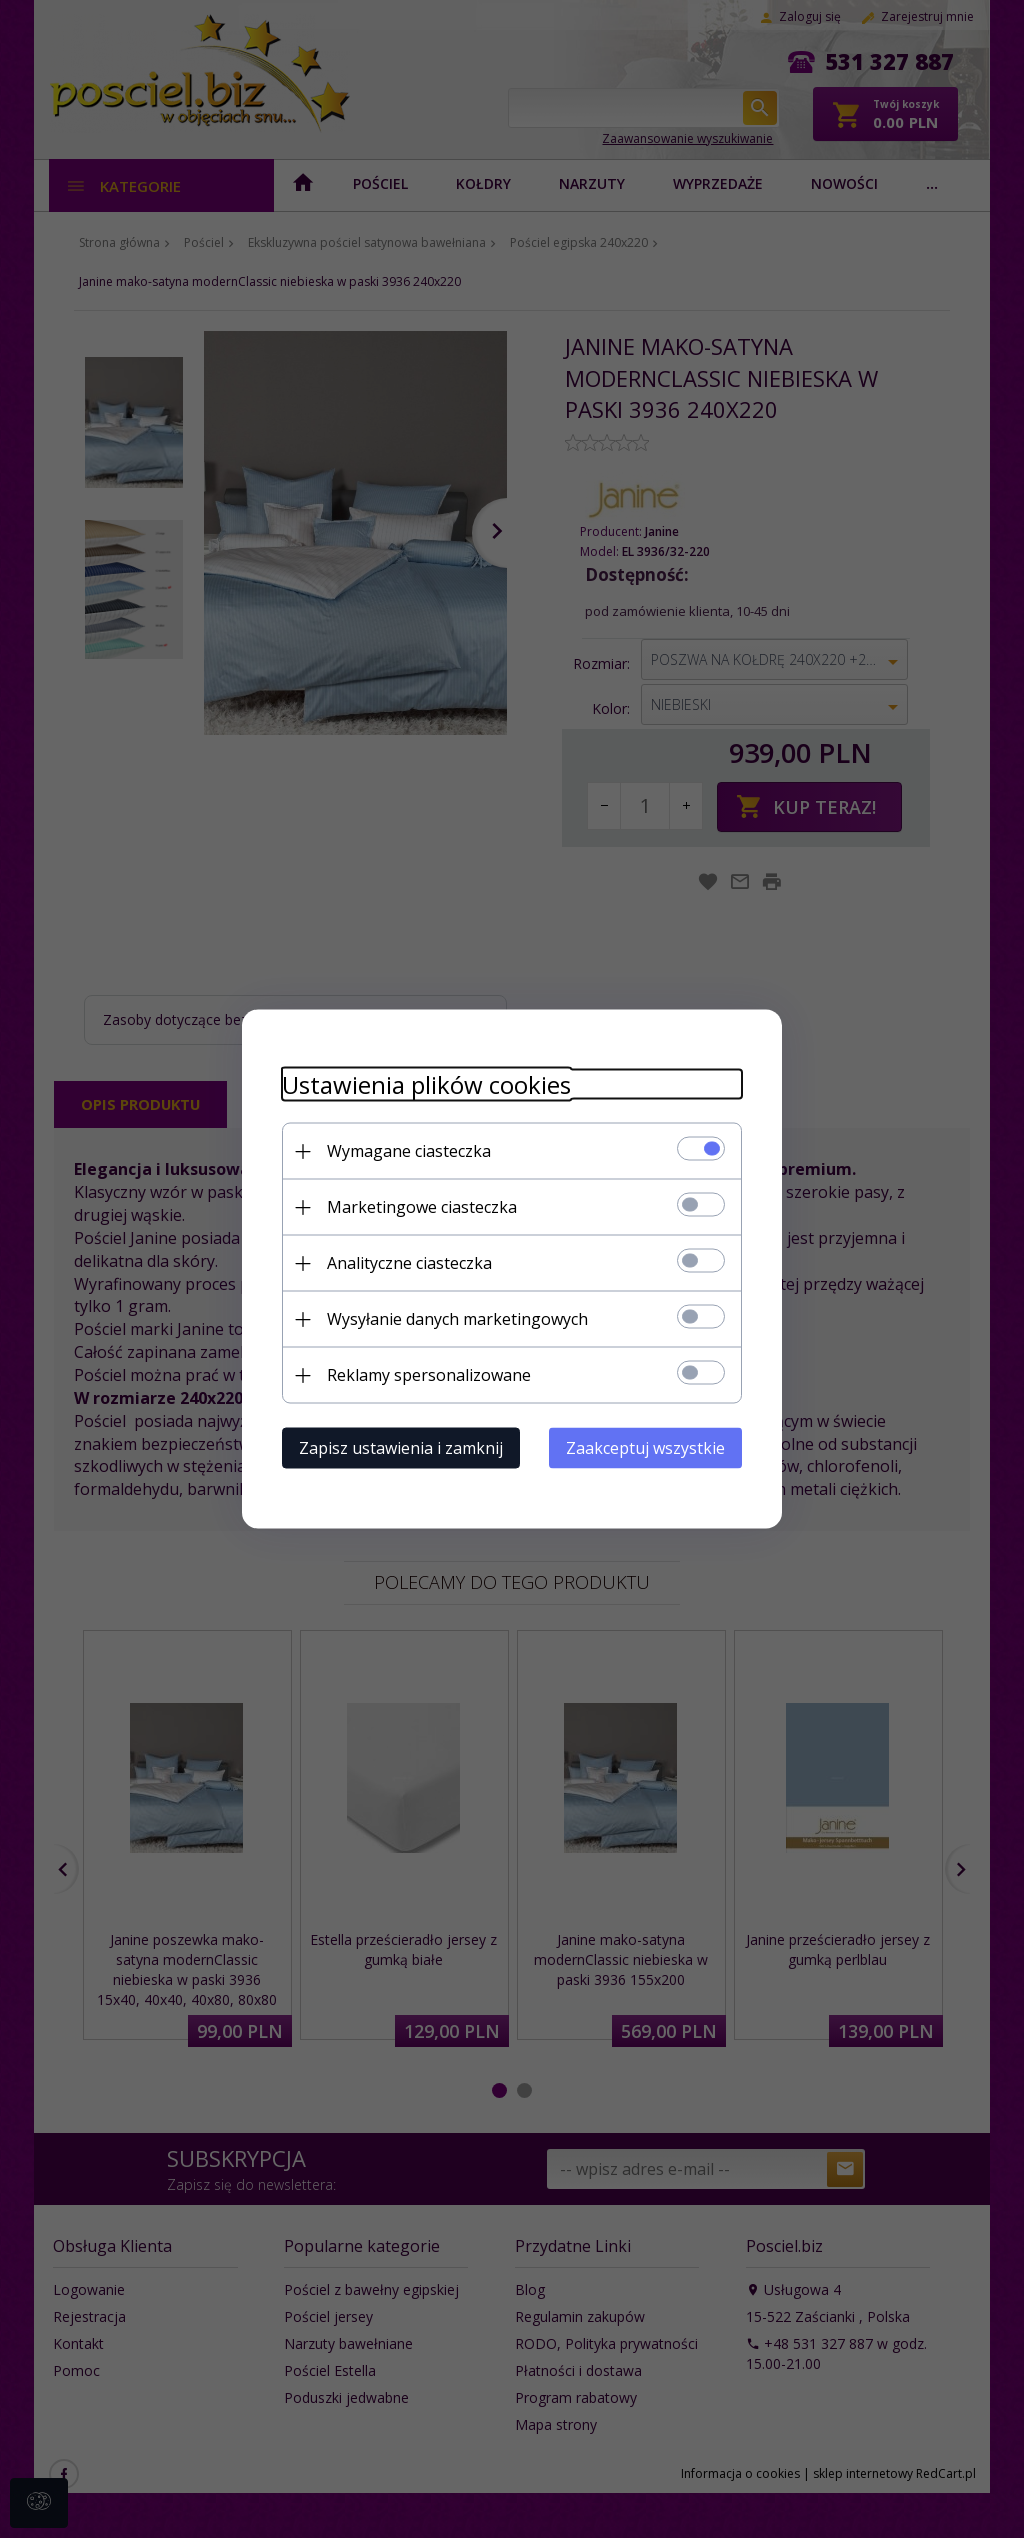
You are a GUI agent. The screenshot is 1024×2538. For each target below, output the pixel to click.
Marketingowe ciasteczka (422, 1207)
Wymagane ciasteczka (409, 1151)
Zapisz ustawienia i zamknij (401, 1448)
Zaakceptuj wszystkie (645, 1448)
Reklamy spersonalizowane (429, 1375)
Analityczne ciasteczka (409, 1263)
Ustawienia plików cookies (426, 1084)
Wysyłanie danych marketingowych (457, 1319)
